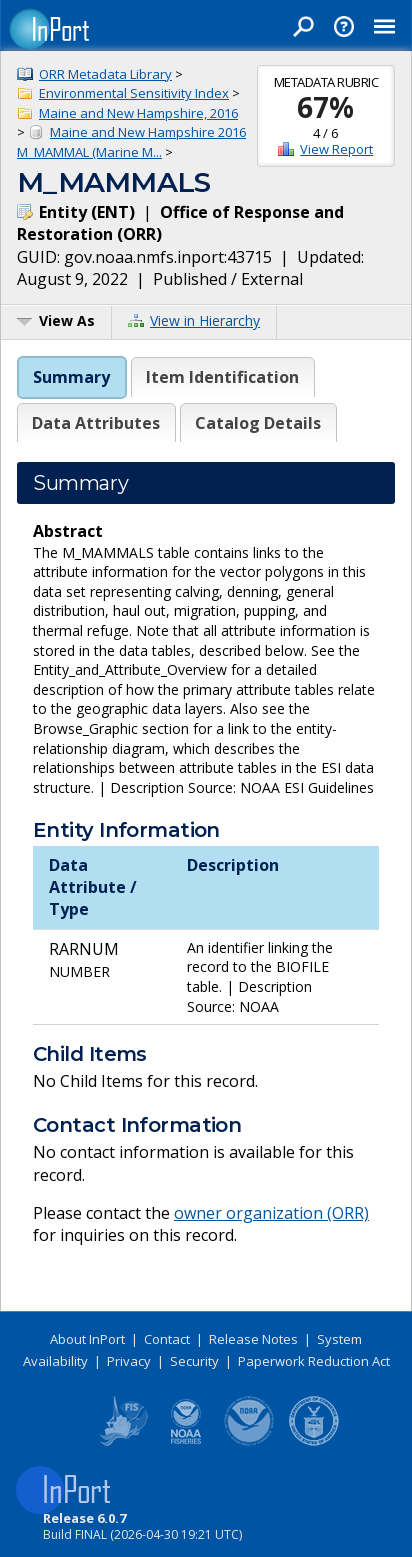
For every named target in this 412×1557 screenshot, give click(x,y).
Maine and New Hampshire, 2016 (138, 113)
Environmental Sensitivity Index (134, 93)
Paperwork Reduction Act (314, 1361)
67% (325, 107)
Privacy (129, 1361)
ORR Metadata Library (105, 74)
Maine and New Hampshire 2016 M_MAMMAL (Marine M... (131, 142)
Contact (167, 1339)
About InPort (87, 1339)
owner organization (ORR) (271, 1213)
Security (194, 1361)
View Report (336, 149)
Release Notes (253, 1339)
